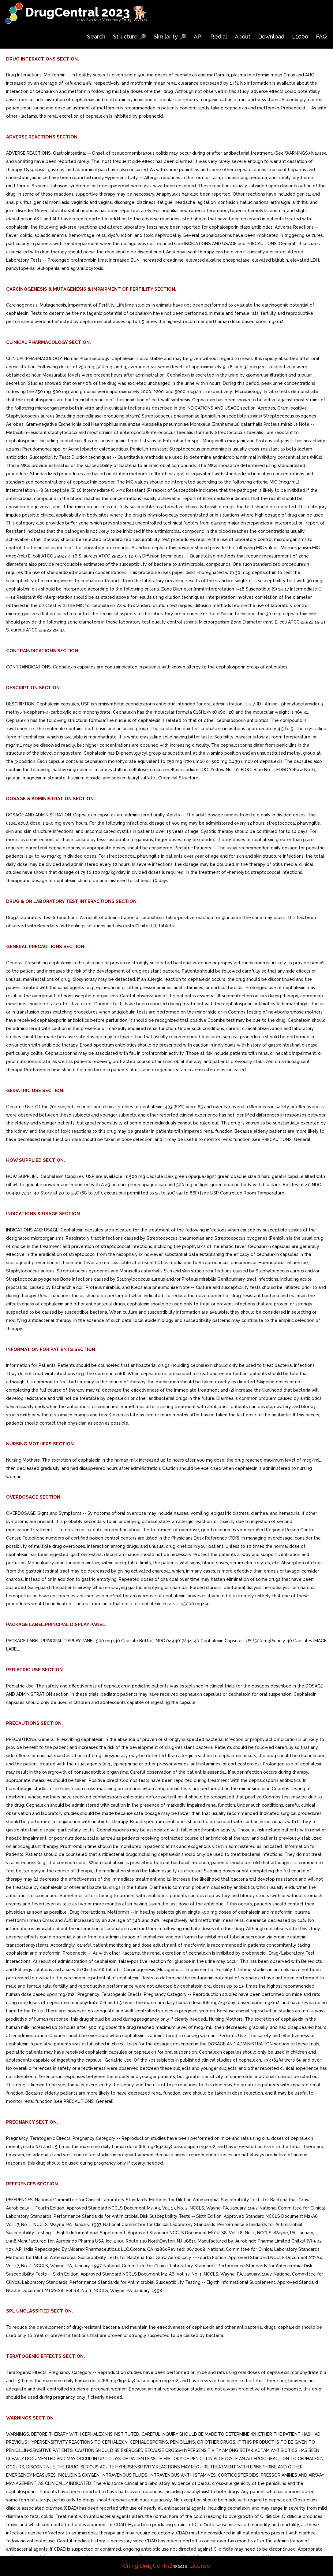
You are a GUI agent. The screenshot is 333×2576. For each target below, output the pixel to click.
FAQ (321, 36)
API (198, 36)
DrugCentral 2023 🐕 (86, 12)
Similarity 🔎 (170, 36)
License (199, 2566)
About (242, 36)
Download (271, 36)
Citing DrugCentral (147, 2566)
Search (96, 36)
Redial (218, 36)
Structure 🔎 (129, 36)
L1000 (300, 36)
